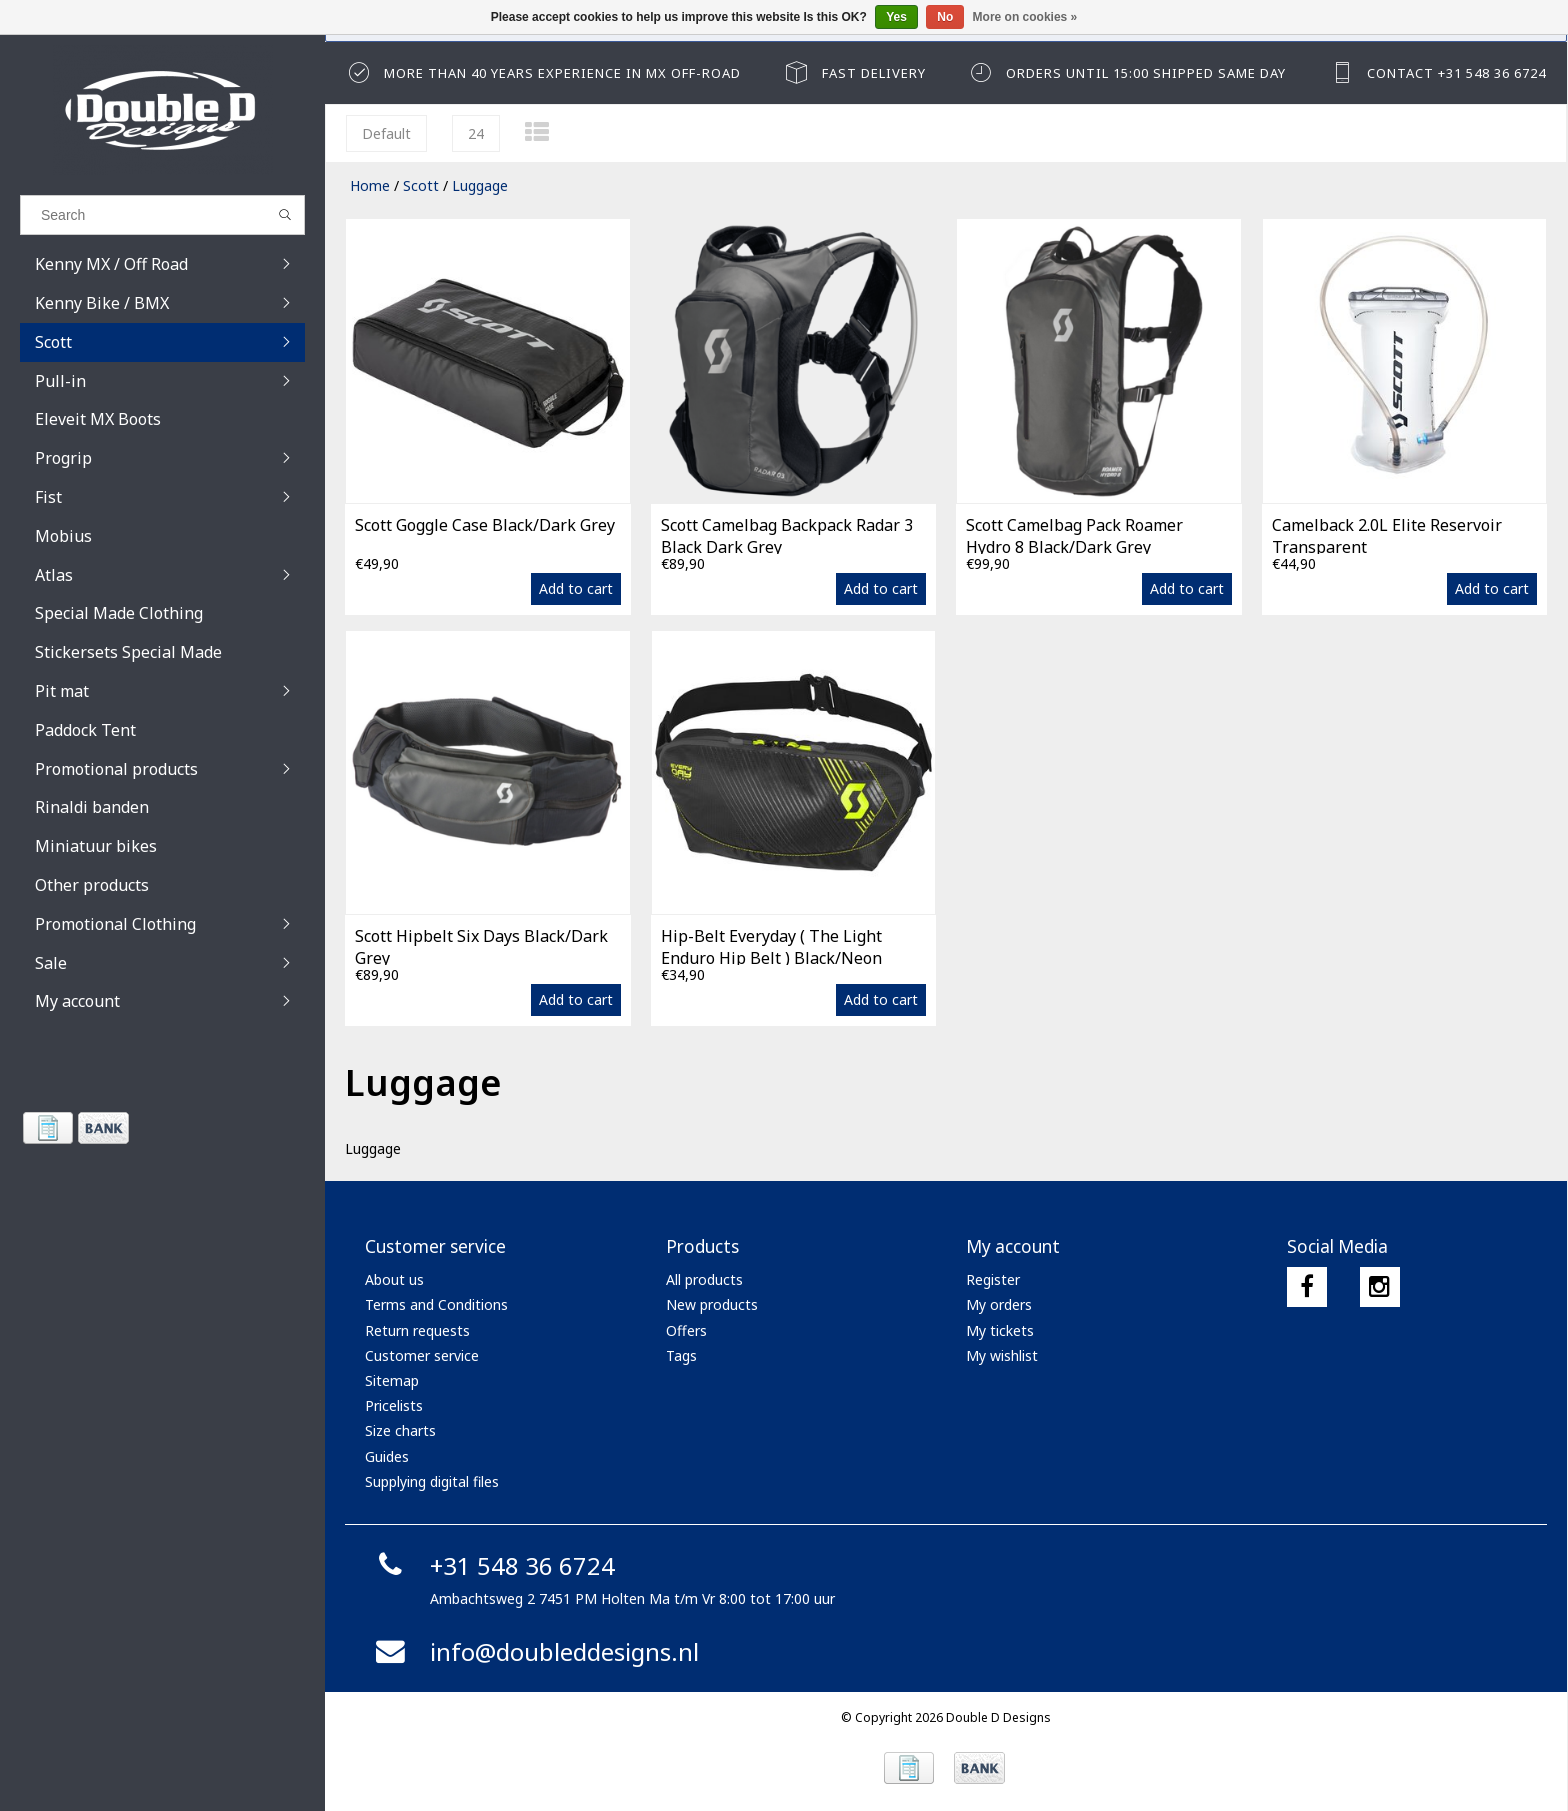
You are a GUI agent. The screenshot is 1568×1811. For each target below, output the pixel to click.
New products (712, 1304)
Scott (421, 185)
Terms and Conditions (436, 1304)
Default (386, 133)
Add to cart (576, 588)
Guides (387, 1456)
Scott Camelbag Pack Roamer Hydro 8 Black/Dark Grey (1074, 534)
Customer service (422, 1355)
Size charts (400, 1430)
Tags (681, 1355)
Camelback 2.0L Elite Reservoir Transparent (1387, 534)
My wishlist (1002, 1355)
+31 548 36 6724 (492, 1565)
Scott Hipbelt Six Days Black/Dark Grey (481, 945)
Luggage (480, 185)
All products (704, 1279)
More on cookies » (1025, 17)
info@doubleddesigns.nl (534, 1651)
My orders (999, 1304)
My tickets (1000, 1330)
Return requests (417, 1330)
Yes (896, 17)
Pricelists (394, 1405)
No (945, 17)
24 (476, 133)
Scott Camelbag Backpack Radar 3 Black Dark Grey (787, 534)
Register (993, 1279)
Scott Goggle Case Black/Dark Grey (485, 525)
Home (370, 185)
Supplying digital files (432, 1481)
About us (394, 1279)
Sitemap (392, 1380)
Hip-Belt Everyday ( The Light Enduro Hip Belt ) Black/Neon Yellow (771, 945)
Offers (686, 1330)
